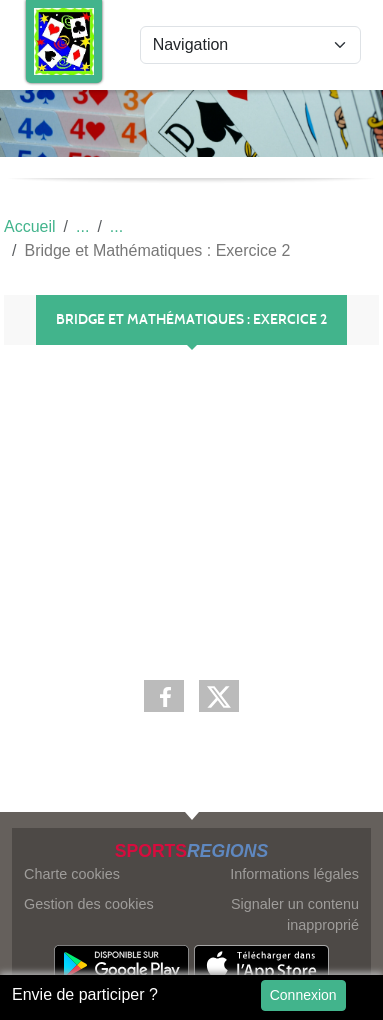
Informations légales (294, 874)
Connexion (303, 995)
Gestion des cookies (89, 904)
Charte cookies (72, 874)
